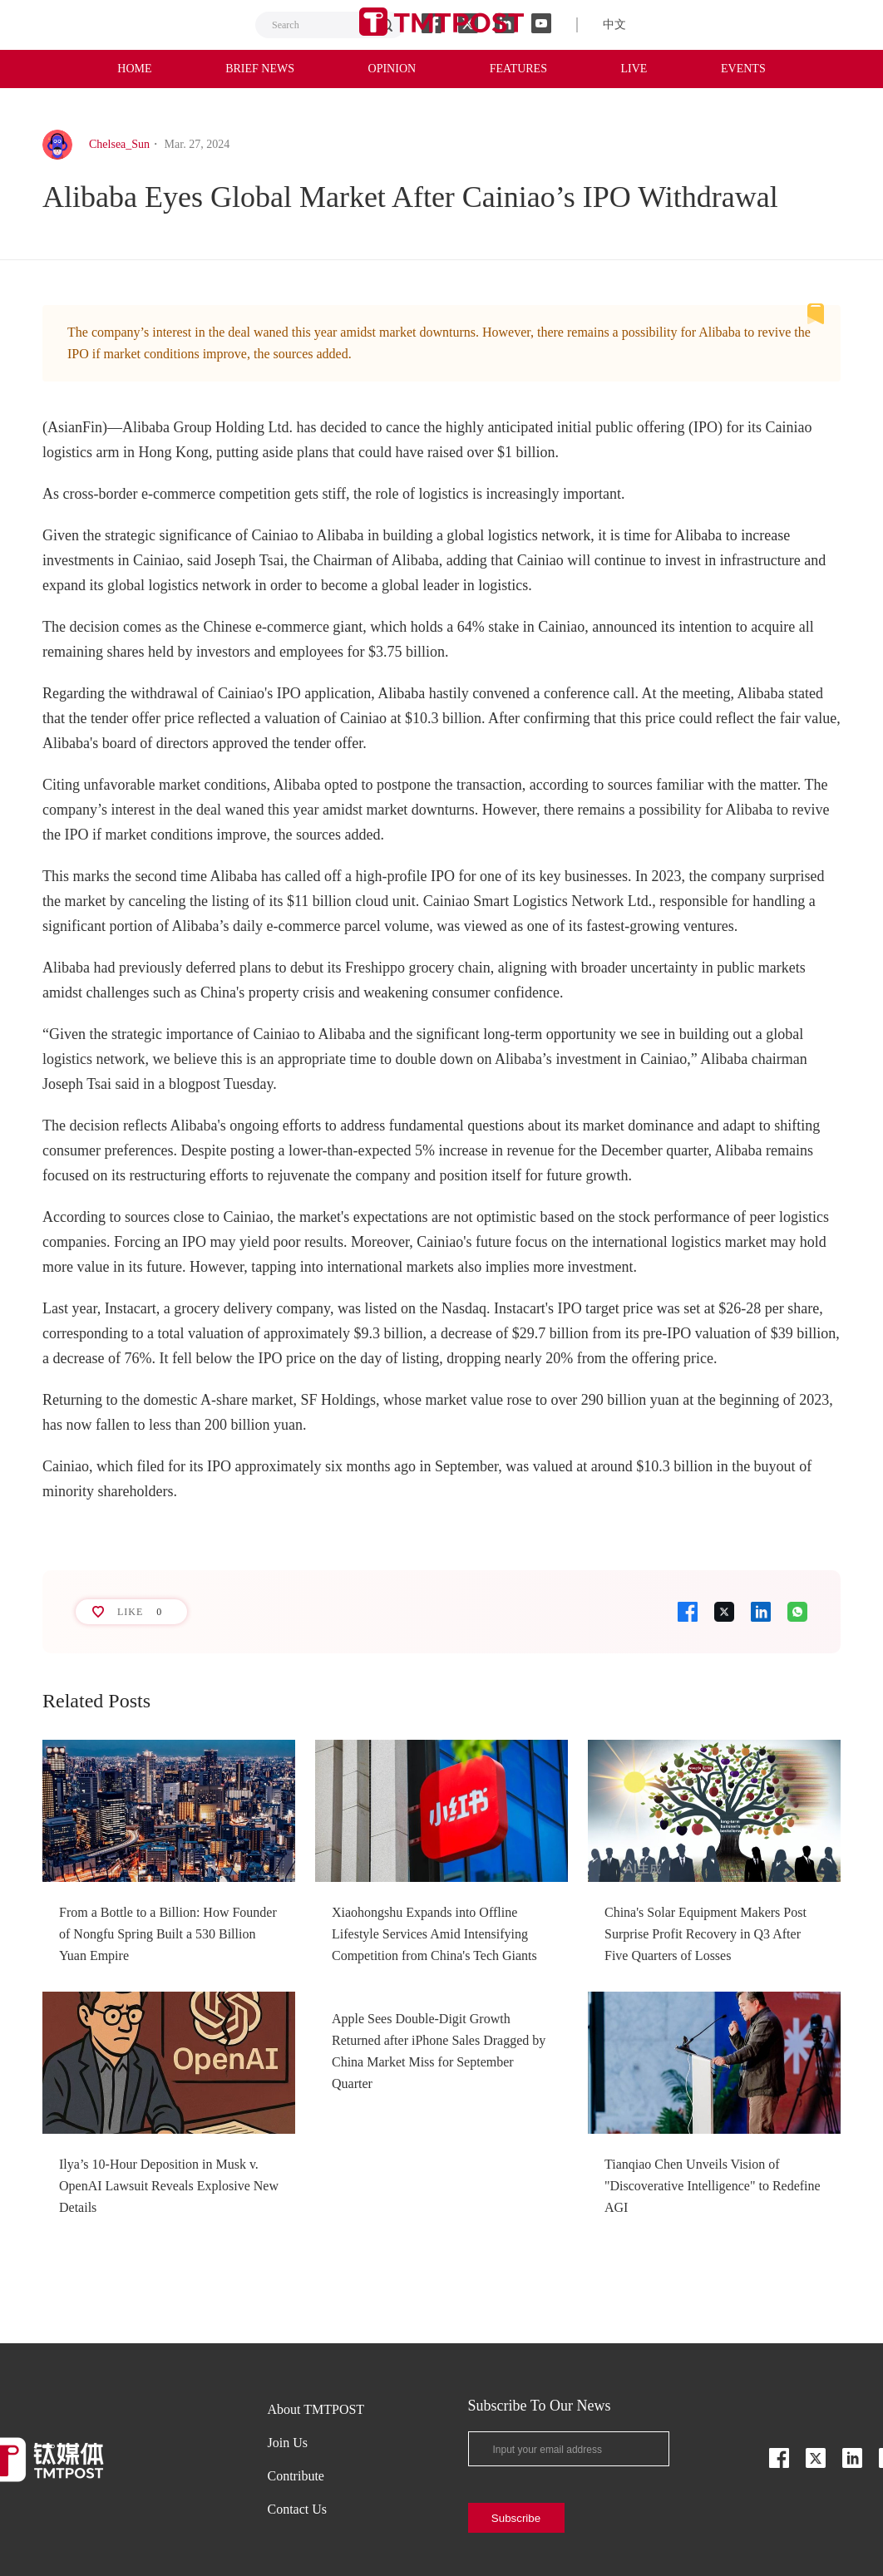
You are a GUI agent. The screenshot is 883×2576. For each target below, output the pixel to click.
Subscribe (515, 2518)
